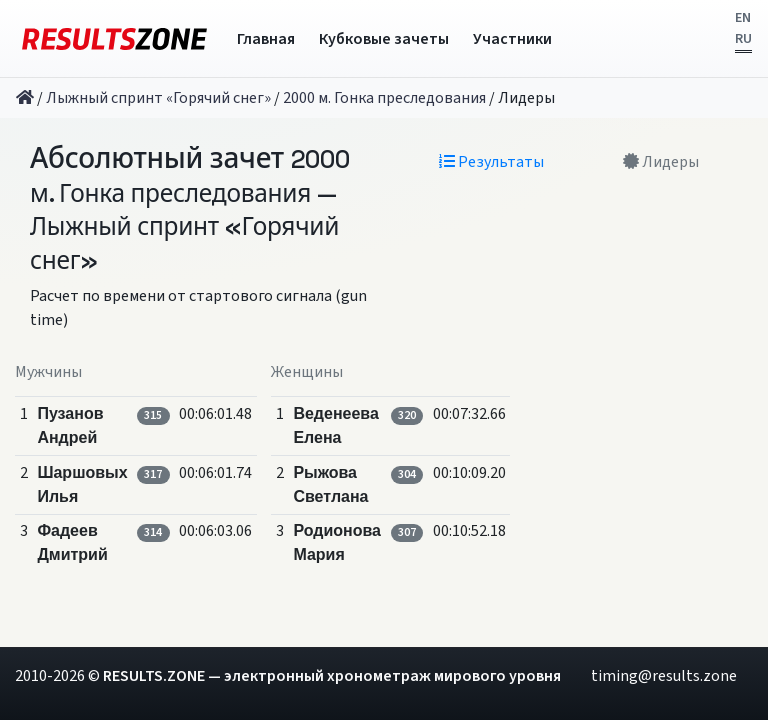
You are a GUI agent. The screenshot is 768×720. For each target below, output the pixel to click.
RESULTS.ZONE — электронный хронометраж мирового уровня (332, 676)
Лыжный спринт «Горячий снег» (158, 98)
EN (743, 18)
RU (743, 39)
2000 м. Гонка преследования (384, 98)
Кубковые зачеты (384, 39)
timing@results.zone (664, 676)
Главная (266, 39)
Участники (512, 39)
